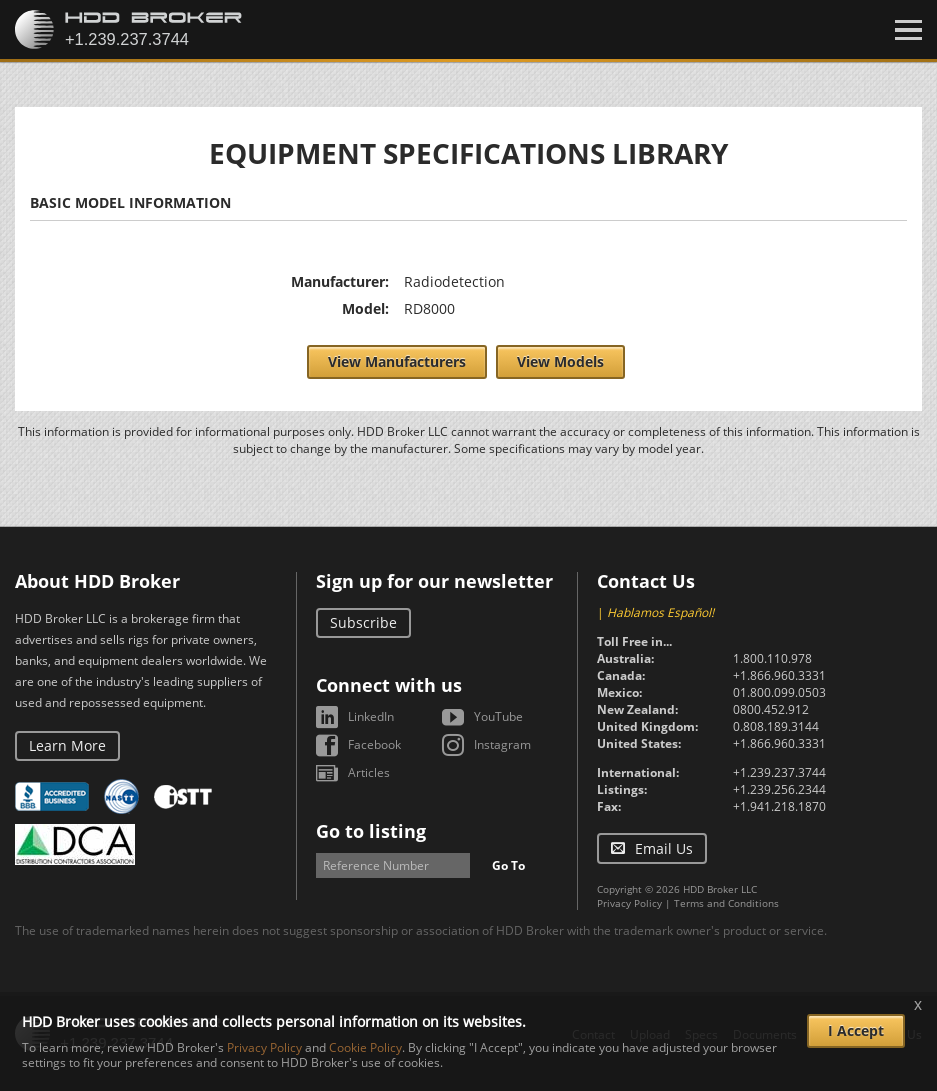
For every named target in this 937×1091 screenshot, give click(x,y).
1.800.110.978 (772, 658)
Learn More (67, 745)
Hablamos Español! (660, 612)
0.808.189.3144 (776, 726)
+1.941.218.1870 (779, 806)
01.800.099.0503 (779, 692)
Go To (508, 865)
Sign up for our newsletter (434, 581)
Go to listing (371, 831)
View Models (560, 361)
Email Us (664, 848)
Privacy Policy (629, 903)
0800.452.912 (771, 709)
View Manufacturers (397, 361)
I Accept (856, 1030)
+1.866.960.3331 (779, 675)
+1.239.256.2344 (779, 789)
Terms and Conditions (726, 903)
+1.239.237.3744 (779, 772)
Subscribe (363, 622)
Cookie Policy (365, 1047)
